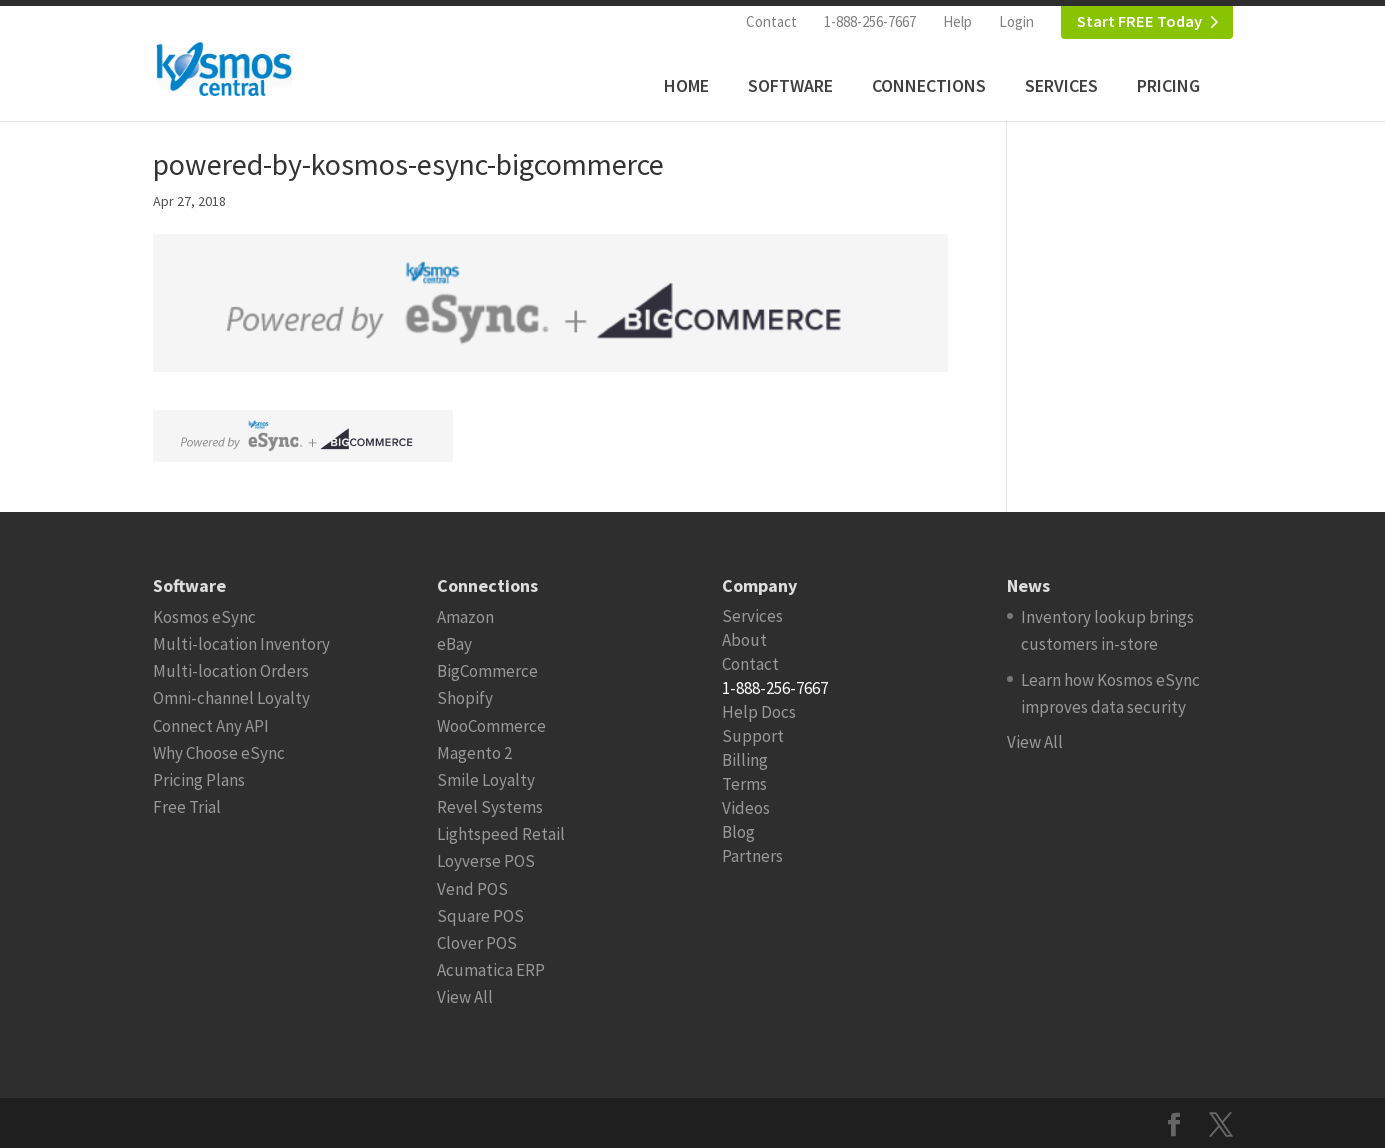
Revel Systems (490, 807)
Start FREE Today (1139, 21)
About (744, 640)
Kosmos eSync (204, 617)
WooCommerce (491, 726)
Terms (744, 784)
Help (957, 21)
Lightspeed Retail (501, 834)
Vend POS (472, 889)
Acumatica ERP (491, 970)
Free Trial (187, 807)
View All (465, 997)
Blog (738, 832)
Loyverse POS (486, 861)
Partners (752, 856)
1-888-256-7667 (870, 21)
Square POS (480, 916)
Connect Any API (211, 726)
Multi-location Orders (231, 671)
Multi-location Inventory (241, 644)
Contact (771, 21)
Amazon (465, 617)
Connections (929, 85)
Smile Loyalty (486, 780)
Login (1016, 21)
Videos (746, 808)
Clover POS (477, 943)
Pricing (1168, 85)
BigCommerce (487, 671)
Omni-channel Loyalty (231, 698)
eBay (454, 644)
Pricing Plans (199, 780)
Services (1061, 85)
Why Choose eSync (219, 753)
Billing (745, 760)
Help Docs (759, 712)
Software (790, 85)
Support (753, 736)
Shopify (465, 698)
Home (686, 85)
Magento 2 (474, 753)
